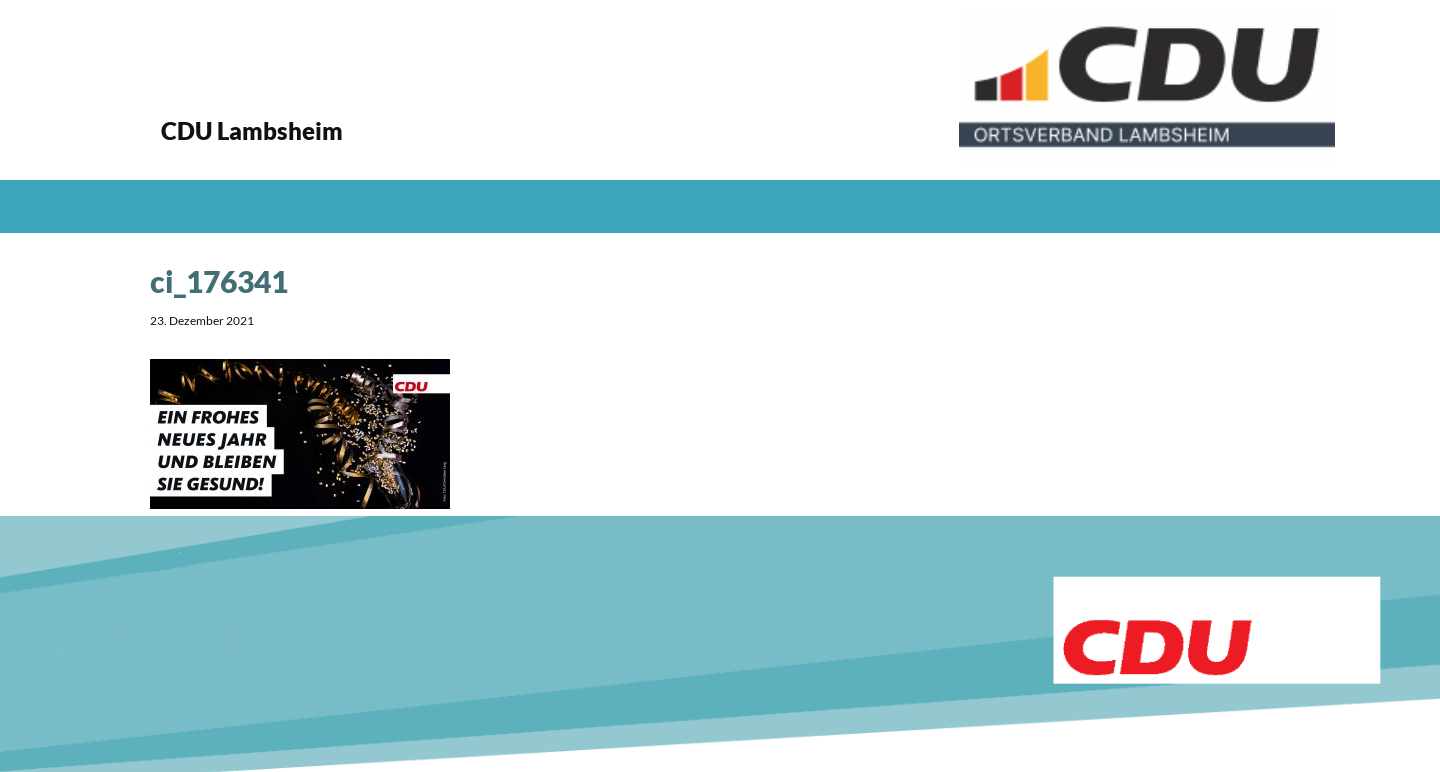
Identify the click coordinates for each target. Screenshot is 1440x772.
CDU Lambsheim (252, 130)
